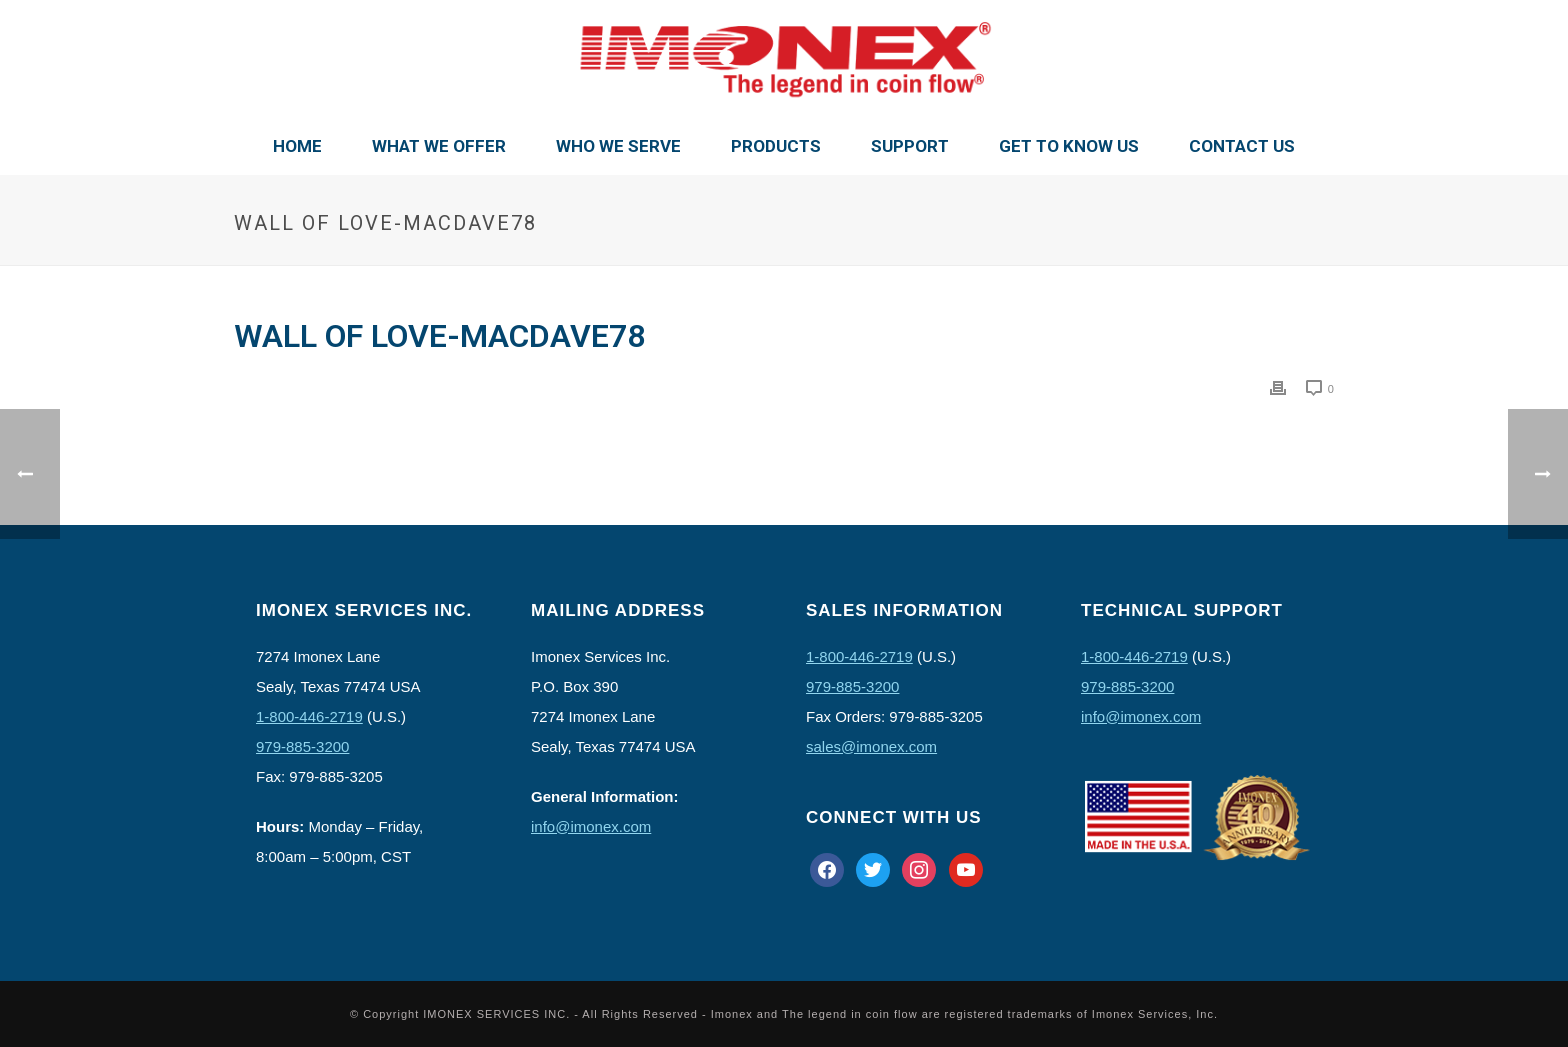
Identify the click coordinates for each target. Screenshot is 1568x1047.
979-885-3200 (302, 746)
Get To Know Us (1069, 146)
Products (776, 146)
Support (910, 146)
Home (297, 146)
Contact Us (1242, 146)
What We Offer (439, 146)
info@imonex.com (591, 826)
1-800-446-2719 (309, 716)
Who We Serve (618, 146)
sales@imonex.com (871, 746)
